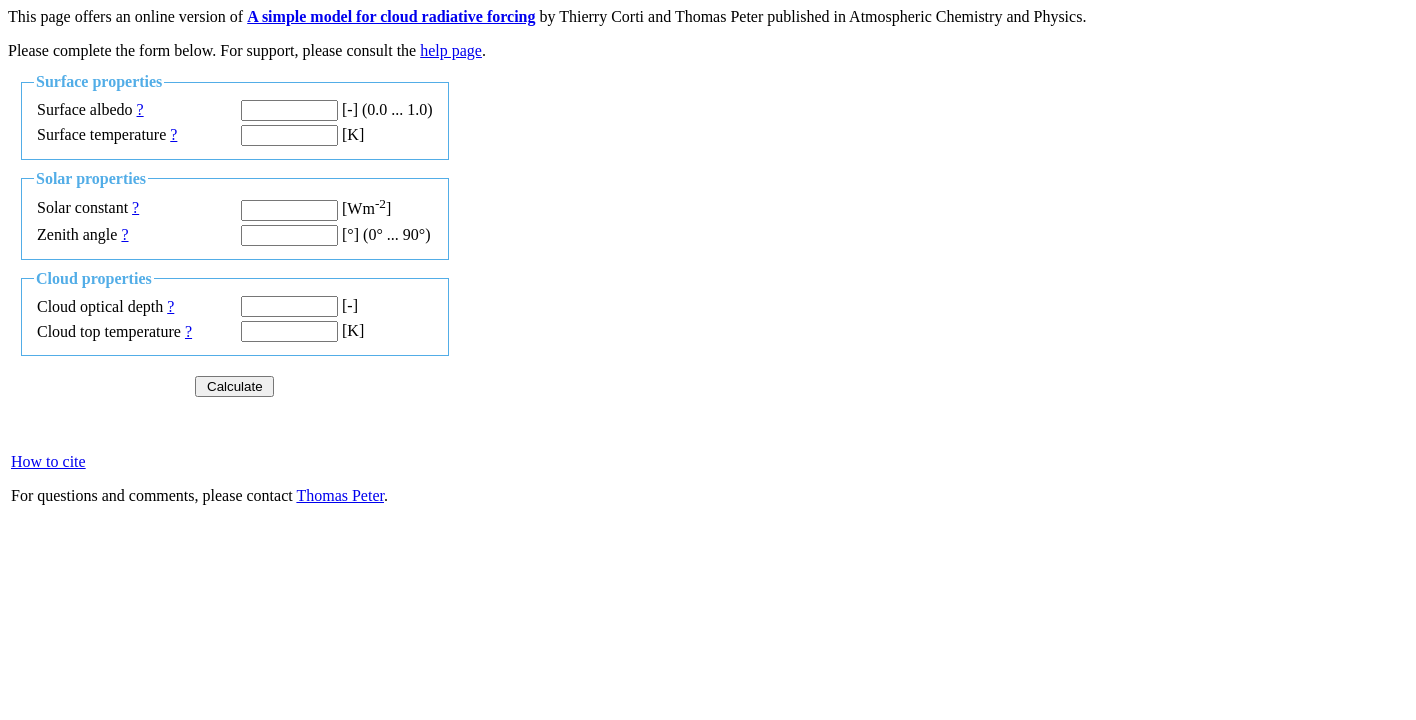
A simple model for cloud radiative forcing (391, 16)
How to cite (48, 461)
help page (451, 50)
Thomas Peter (340, 495)
